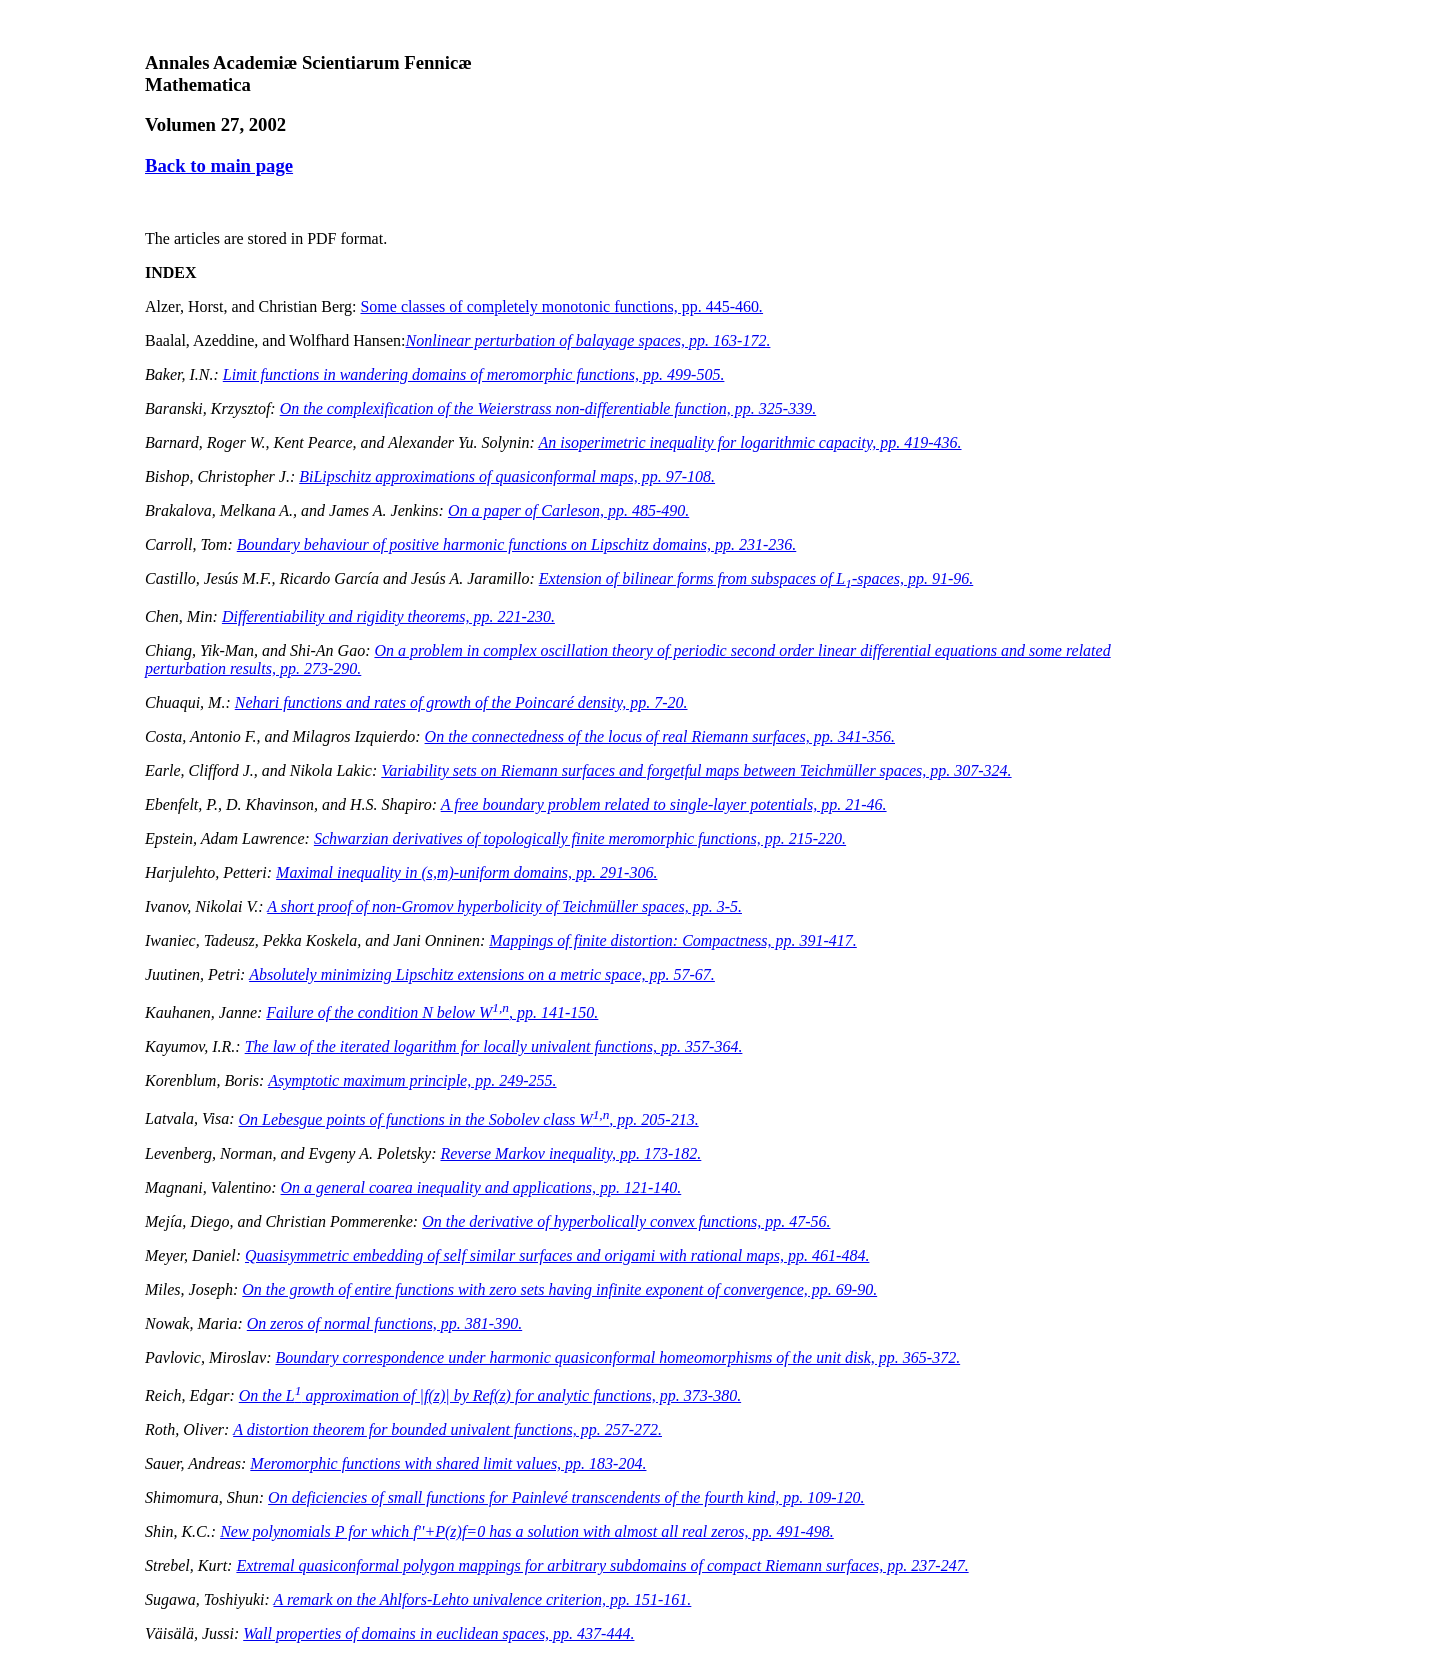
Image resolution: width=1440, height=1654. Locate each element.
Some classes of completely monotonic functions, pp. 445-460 (561, 306)
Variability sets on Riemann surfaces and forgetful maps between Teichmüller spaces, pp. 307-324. (696, 770)
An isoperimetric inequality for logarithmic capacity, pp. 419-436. (749, 442)
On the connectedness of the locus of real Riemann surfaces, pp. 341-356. (660, 736)
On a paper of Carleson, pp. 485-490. (568, 510)
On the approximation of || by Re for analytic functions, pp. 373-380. (490, 1395)
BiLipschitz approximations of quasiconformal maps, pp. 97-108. (507, 476)
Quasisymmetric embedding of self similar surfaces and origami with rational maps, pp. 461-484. (557, 1255)
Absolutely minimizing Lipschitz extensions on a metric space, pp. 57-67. (482, 974)
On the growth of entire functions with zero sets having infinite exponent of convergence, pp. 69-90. (559, 1289)
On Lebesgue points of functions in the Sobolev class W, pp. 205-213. (468, 1119)
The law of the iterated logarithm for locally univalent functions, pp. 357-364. (494, 1046)
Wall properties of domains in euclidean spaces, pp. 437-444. (438, 1633)
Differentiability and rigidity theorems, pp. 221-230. (388, 616)
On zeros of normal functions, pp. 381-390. (384, 1323)
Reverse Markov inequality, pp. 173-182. (570, 1153)
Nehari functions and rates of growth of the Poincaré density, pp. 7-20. (461, 702)
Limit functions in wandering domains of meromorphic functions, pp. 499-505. (474, 374)
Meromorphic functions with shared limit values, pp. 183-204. (448, 1463)
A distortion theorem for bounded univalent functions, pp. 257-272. (447, 1429)
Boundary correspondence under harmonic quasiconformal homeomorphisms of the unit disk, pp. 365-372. (617, 1357)
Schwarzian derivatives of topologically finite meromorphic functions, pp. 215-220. (580, 838)
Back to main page (219, 165)
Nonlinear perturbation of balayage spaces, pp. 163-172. (588, 340)
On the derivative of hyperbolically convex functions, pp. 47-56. (626, 1221)
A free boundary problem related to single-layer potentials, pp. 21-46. (664, 804)
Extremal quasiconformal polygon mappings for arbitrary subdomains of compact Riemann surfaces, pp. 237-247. (602, 1565)
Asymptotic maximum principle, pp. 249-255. (412, 1080)
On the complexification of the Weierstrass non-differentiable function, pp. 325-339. (548, 408)
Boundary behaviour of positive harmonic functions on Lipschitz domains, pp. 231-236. (517, 544)
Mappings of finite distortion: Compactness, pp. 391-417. (673, 940)
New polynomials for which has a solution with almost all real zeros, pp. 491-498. (527, 1531)
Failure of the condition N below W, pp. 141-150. (432, 1012)
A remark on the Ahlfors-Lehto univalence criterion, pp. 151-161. (482, 1599)
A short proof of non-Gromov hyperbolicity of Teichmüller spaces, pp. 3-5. (504, 906)
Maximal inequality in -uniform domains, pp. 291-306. (466, 872)
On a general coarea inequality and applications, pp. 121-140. (481, 1187)
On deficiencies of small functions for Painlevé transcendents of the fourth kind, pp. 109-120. (566, 1497)
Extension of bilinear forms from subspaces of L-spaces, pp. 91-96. (756, 578)
